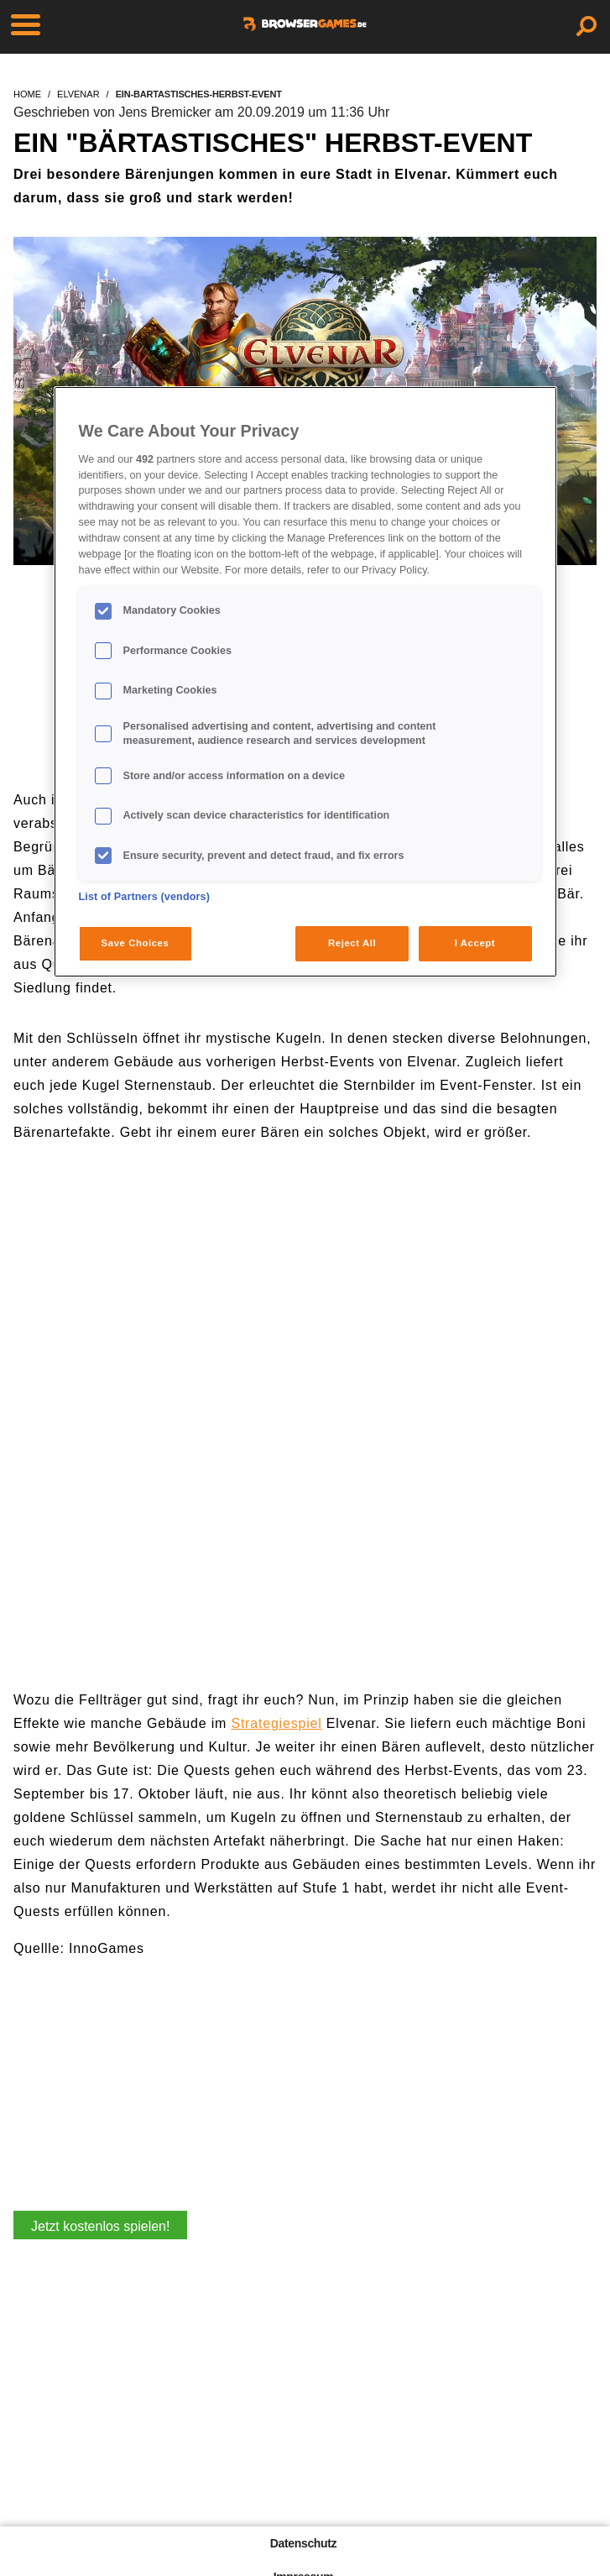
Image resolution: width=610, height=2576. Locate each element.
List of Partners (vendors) (145, 897)
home (27, 94)
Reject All (352, 943)
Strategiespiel (276, 1723)
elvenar (78, 94)
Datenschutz (303, 2543)
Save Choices (135, 943)
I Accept (475, 943)
